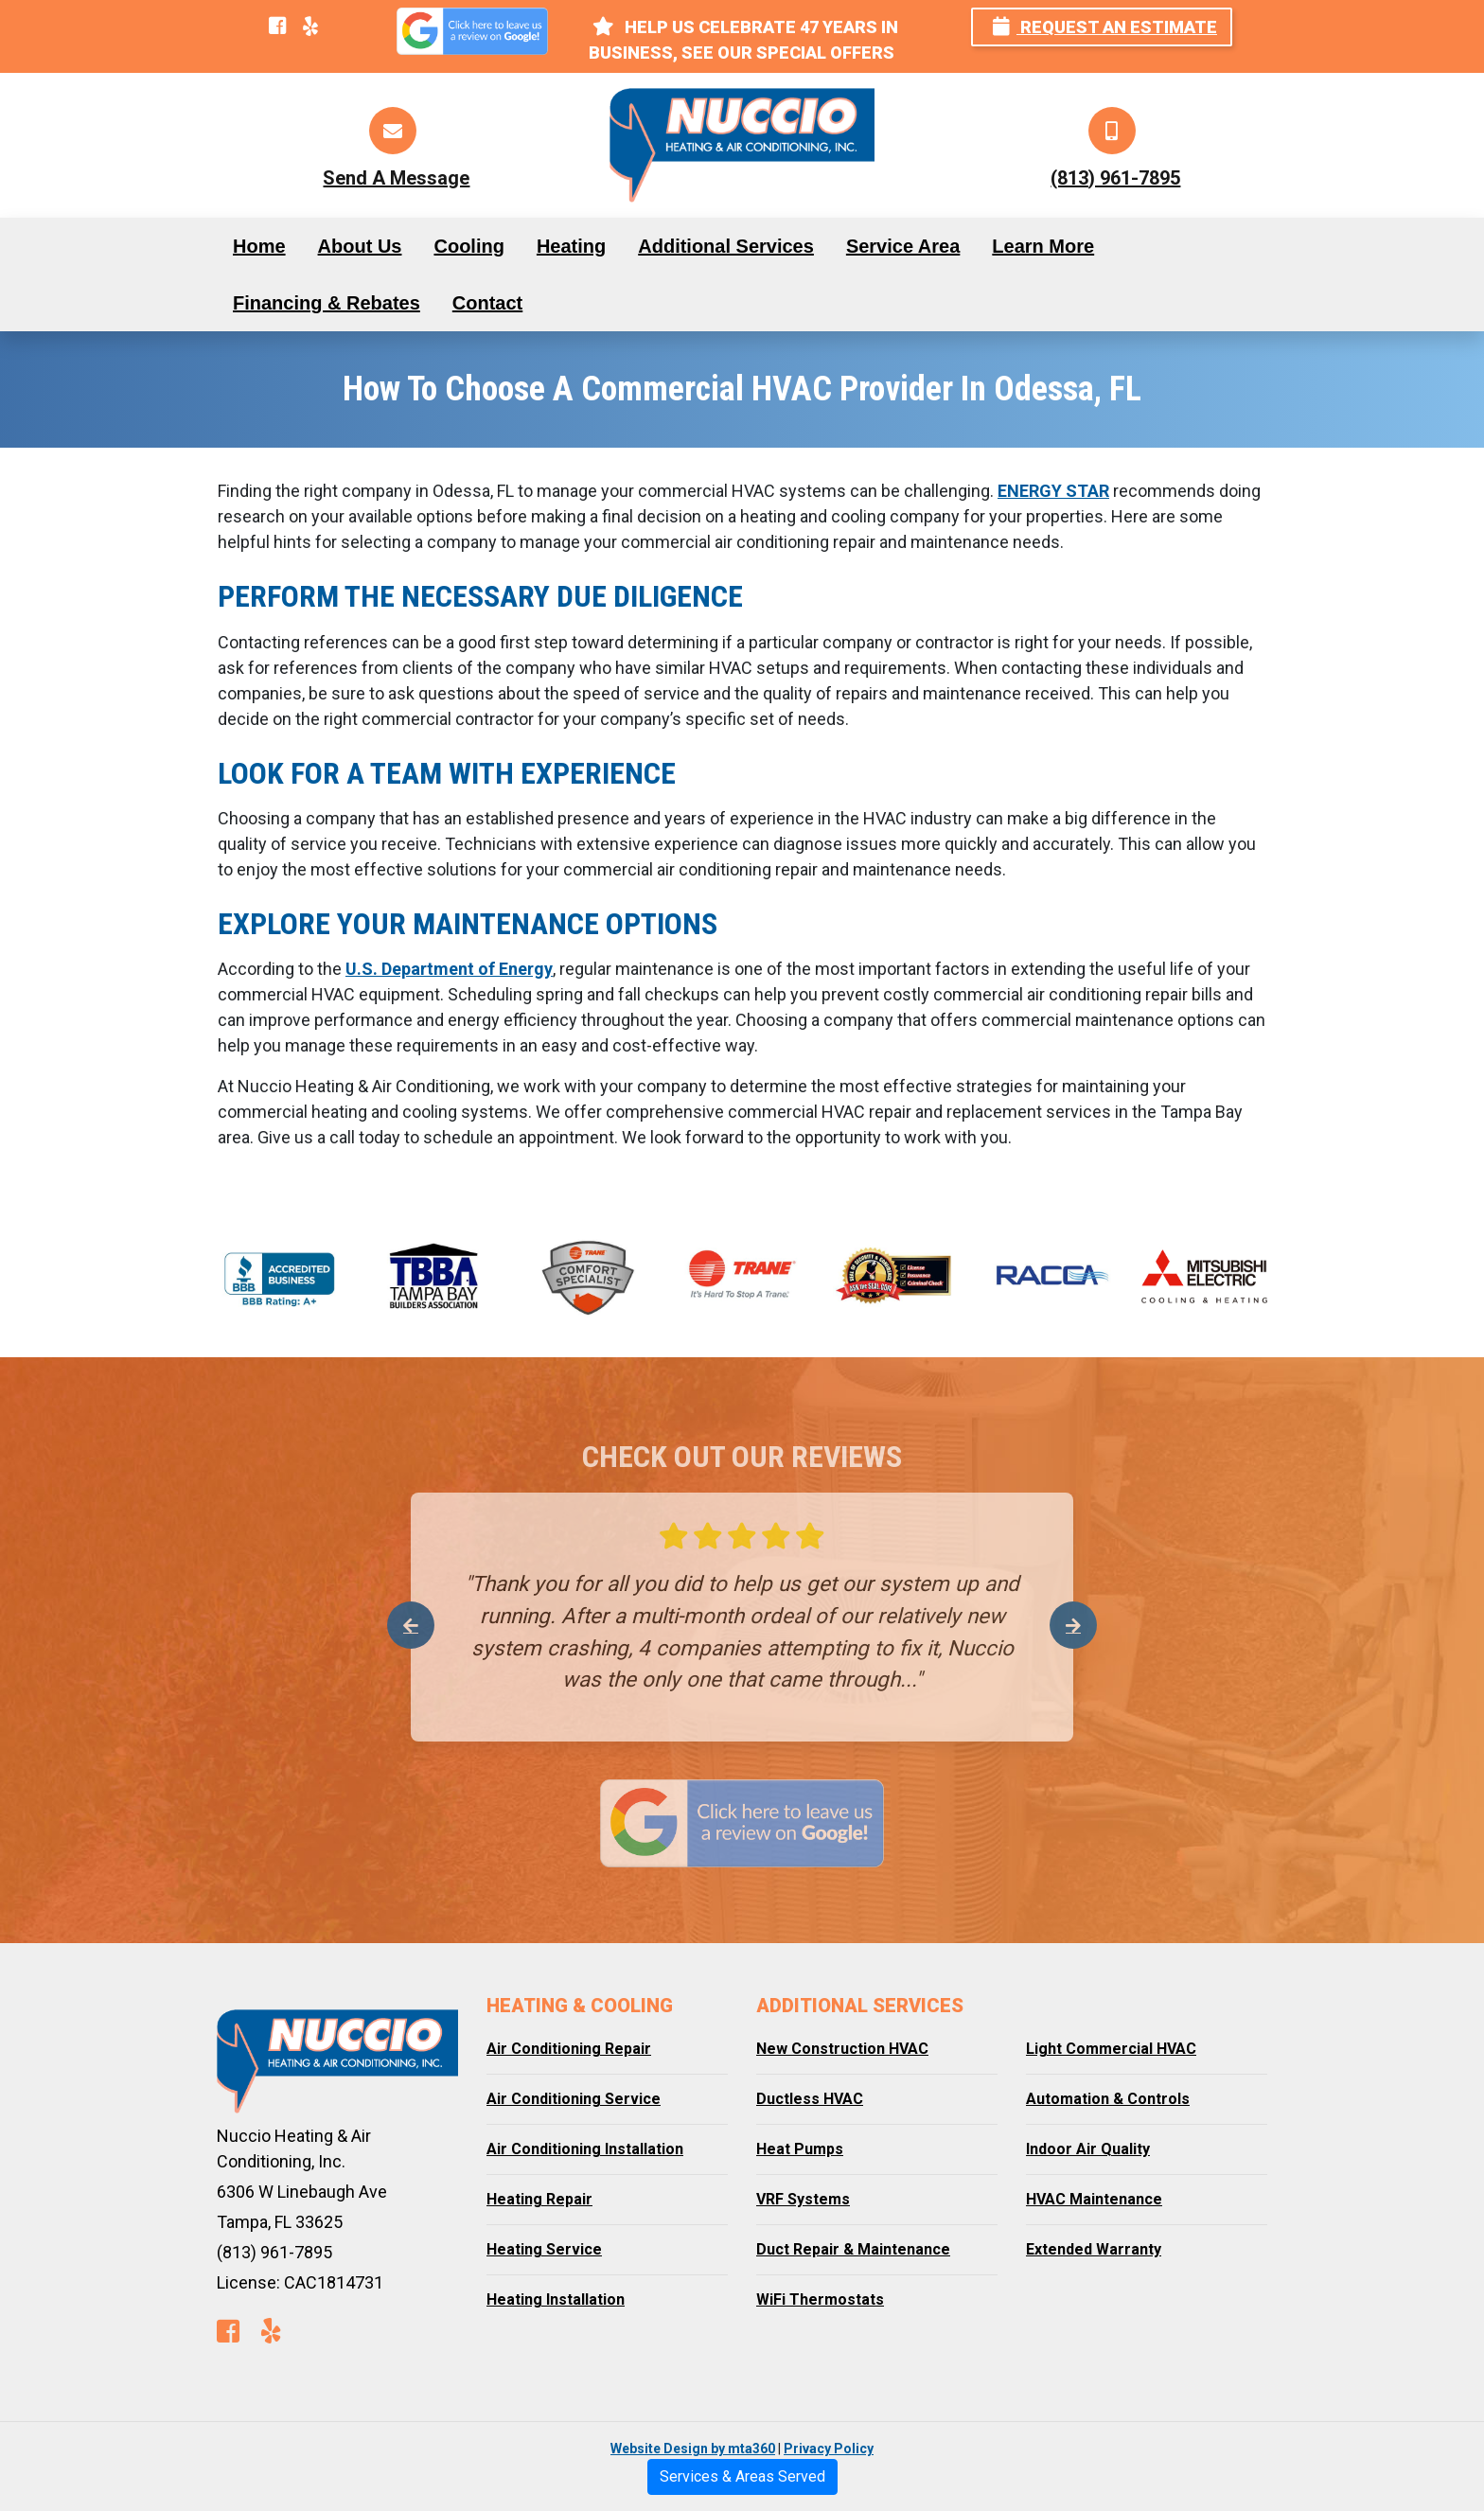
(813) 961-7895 (1115, 178)
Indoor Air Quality (1088, 2149)
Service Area (903, 246)
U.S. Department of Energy (449, 969)
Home (259, 246)
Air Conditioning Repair (568, 2049)
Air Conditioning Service (573, 2099)
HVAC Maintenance (1094, 2199)
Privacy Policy (829, 2448)
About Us (360, 246)
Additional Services (726, 246)
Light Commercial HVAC (1111, 2049)
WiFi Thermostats (820, 2299)
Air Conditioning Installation (584, 2149)
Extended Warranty (1093, 2249)
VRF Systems (803, 2199)
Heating (571, 246)
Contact (487, 302)
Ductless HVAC (809, 2099)
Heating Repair (539, 2199)
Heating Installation (555, 2299)
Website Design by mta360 (692, 2448)
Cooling (468, 246)
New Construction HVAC (842, 2049)
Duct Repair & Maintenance (853, 2249)
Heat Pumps (799, 2149)
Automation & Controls (1108, 2099)
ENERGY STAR (1053, 491)
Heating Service (544, 2249)
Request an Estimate (1105, 27)
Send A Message (396, 178)
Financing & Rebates (326, 302)
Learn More (1043, 246)
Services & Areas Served (742, 2476)
